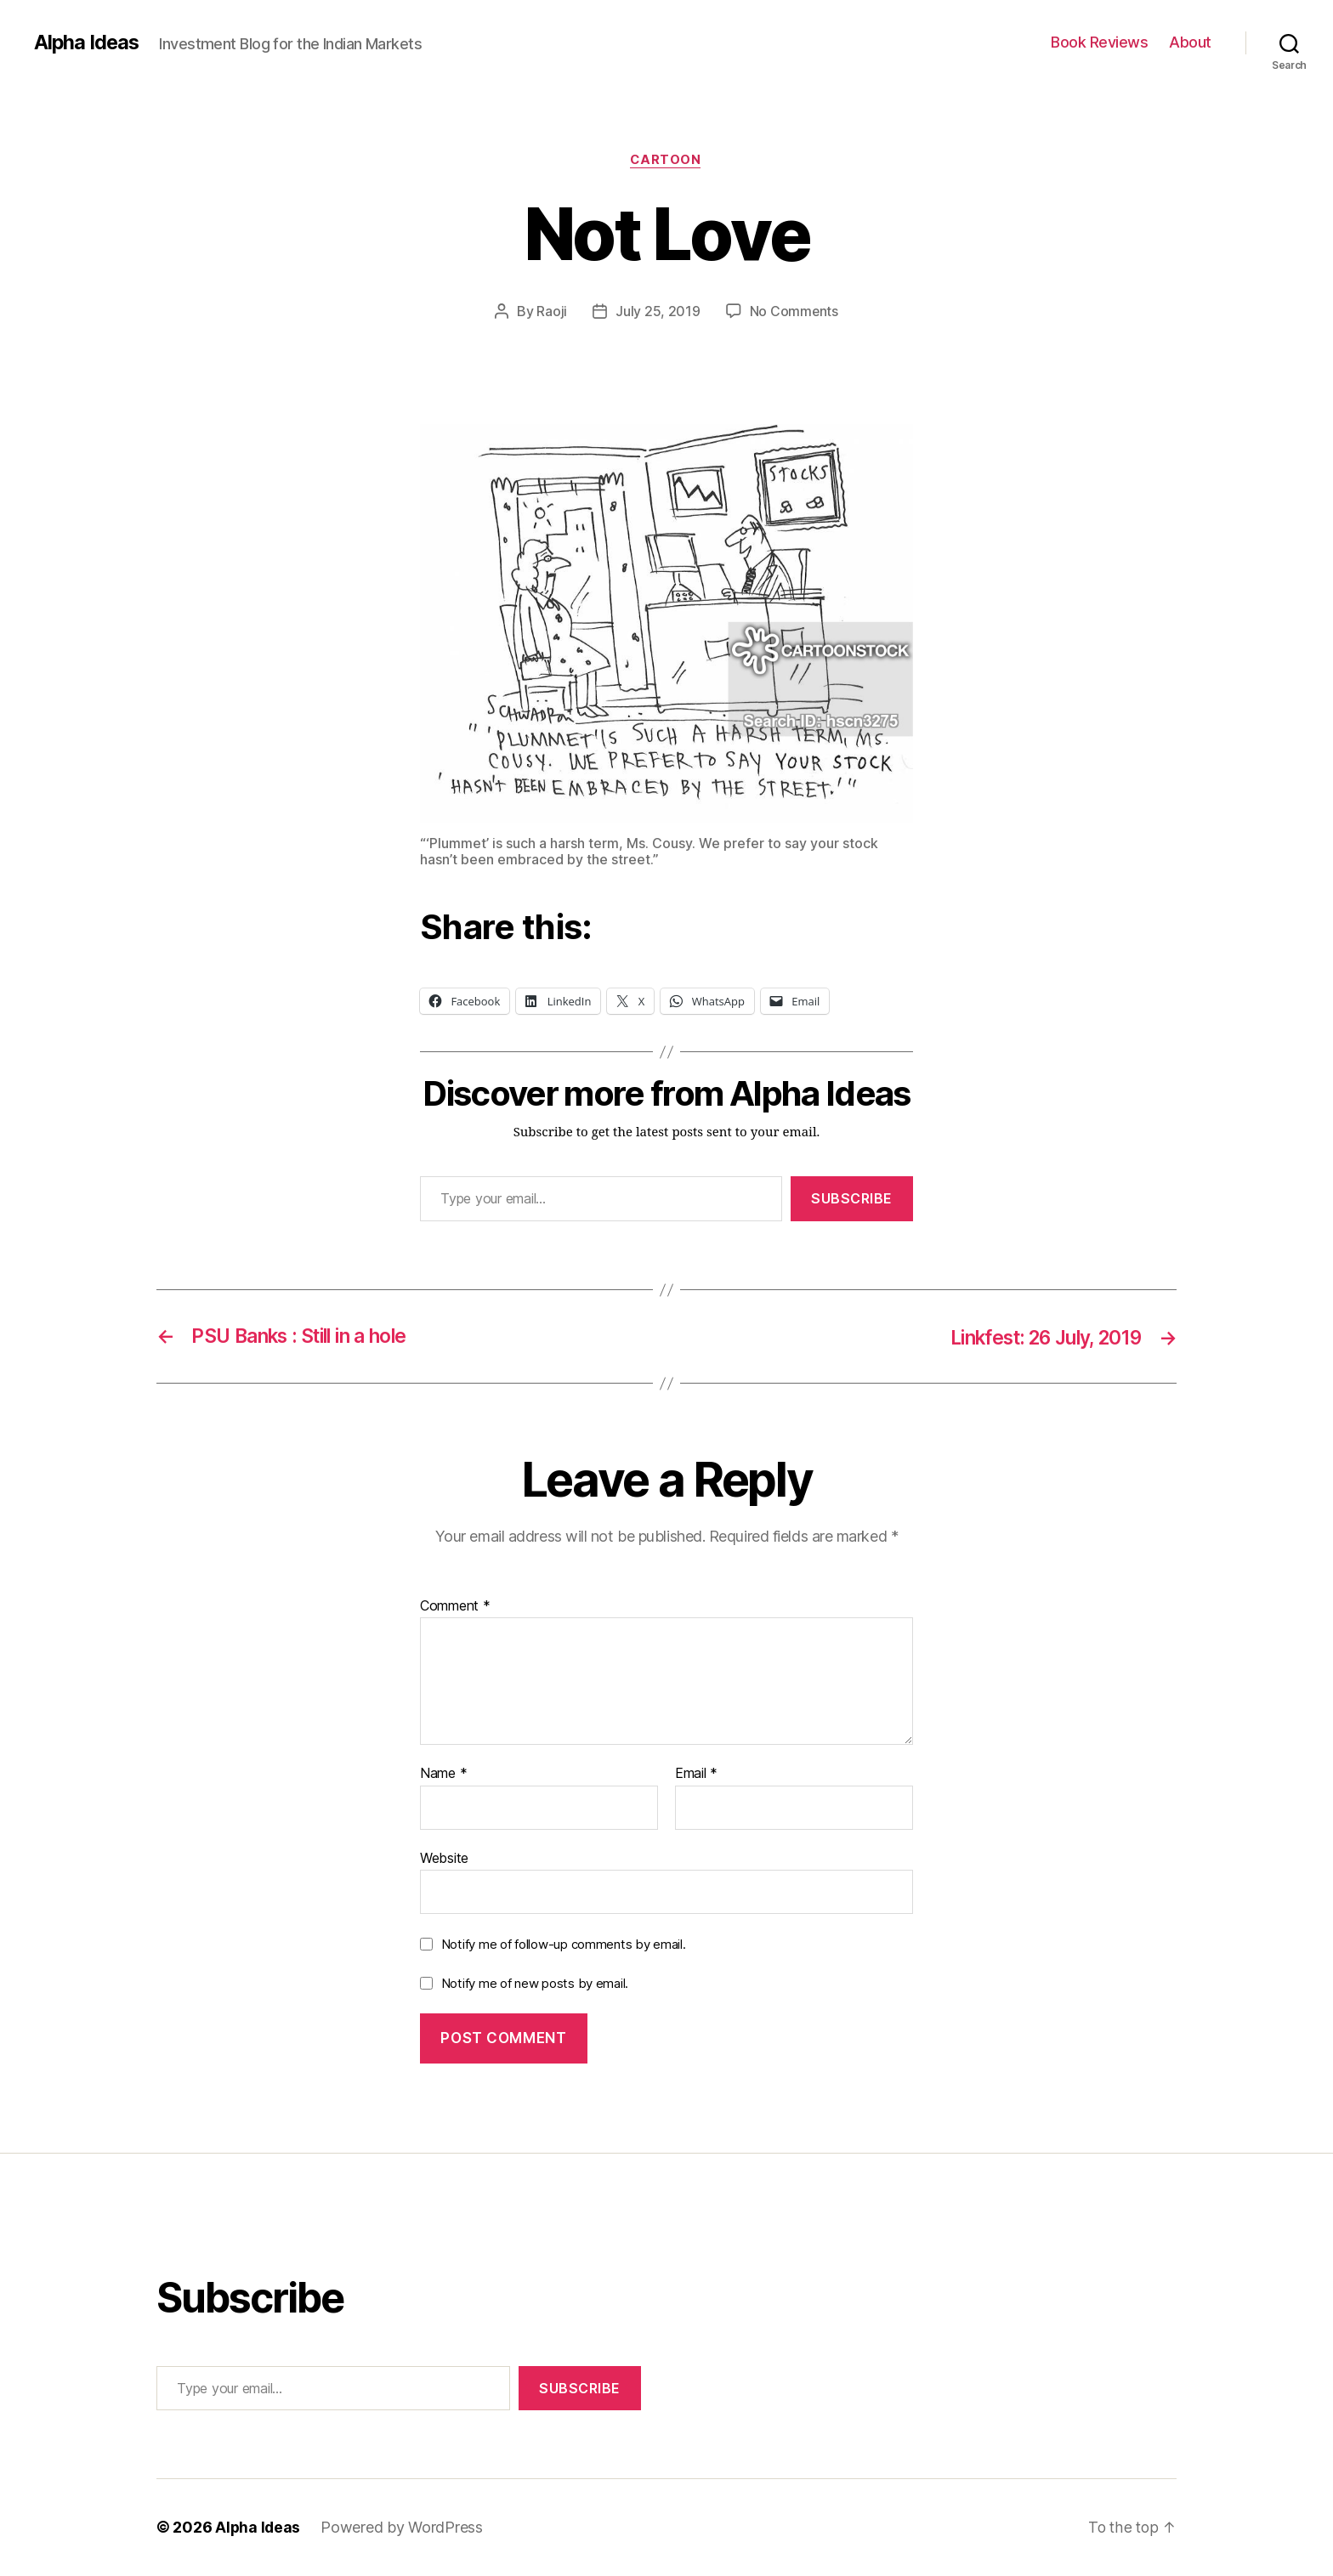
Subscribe (852, 1199)
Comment (455, 1606)
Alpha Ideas (87, 42)
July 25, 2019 (658, 311)
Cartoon (666, 160)
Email (696, 1774)
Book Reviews (1099, 42)
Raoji (551, 311)
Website (444, 1857)
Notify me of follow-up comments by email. (563, 1945)
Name (443, 1774)
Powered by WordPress (403, 2528)
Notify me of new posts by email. (534, 1984)
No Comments (793, 311)
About (1190, 42)
